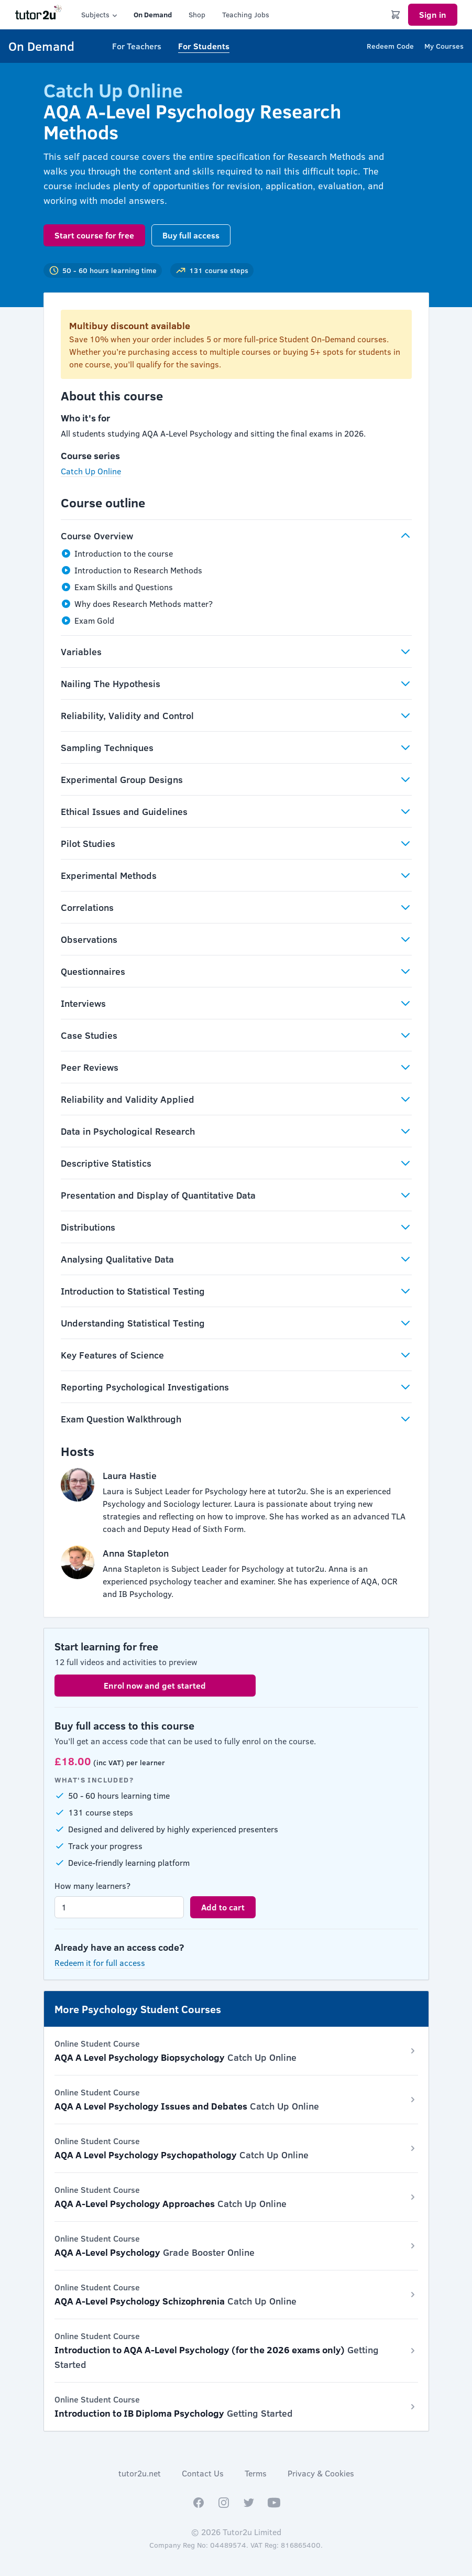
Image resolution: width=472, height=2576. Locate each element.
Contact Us (203, 2473)
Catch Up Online (91, 470)
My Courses (444, 46)
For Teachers (136, 45)
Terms (256, 2473)
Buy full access (190, 235)
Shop (197, 14)
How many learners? (92, 1885)
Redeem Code (390, 46)
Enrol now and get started (155, 1685)
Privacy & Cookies (321, 2473)
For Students (203, 45)
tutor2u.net (139, 2473)
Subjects (100, 14)
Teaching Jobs (245, 14)
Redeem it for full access (99, 1962)
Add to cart (223, 1906)
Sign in (432, 14)
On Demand (153, 14)
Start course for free (94, 235)
